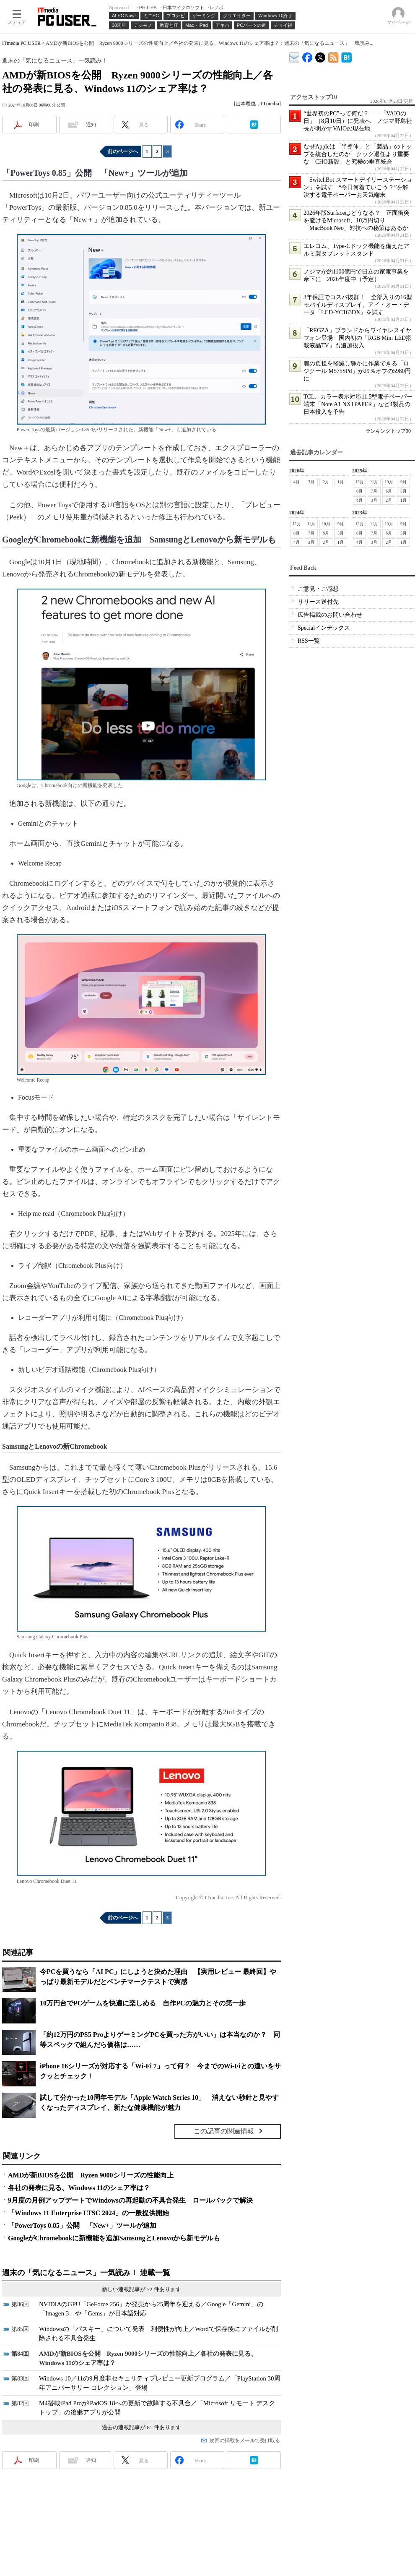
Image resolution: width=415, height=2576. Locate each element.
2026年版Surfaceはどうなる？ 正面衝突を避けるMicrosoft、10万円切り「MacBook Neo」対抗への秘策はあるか (356, 220)
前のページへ (123, 151)
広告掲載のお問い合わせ (330, 615)
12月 (359, 482)
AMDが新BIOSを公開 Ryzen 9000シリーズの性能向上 (91, 2175)
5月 (403, 491)
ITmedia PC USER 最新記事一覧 (333, 56)
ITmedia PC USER (21, 43)
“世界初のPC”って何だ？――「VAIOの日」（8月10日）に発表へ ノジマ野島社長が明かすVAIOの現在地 (357, 121)
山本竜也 (246, 104)
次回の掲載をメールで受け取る (245, 2440)
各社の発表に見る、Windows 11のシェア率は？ (79, 2187)
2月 (326, 482)
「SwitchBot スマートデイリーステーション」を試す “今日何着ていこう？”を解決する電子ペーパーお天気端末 (357, 187)
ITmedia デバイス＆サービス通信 (294, 56)
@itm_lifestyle (320, 55)
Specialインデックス (324, 628)
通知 (91, 125)
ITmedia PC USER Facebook (307, 55)
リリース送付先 (318, 602)
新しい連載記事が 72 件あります (141, 2289)
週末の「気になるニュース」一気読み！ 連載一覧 (86, 2272)
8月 (359, 491)
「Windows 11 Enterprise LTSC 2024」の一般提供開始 (88, 2212)
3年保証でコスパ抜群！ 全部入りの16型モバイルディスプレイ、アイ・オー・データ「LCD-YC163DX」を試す (357, 304)
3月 (311, 482)
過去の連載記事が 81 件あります (141, 2427)
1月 (340, 482)
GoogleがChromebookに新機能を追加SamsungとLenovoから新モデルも (114, 2238)
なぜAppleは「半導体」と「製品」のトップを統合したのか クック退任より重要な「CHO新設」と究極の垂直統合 (357, 154)
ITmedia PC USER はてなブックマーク (346, 56)
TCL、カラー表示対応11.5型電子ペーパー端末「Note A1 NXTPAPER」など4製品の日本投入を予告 (357, 404)
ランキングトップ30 (388, 431)
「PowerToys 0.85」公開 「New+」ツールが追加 (82, 2225)
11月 (374, 482)
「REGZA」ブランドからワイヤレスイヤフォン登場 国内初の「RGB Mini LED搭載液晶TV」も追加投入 (357, 338)
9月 (403, 482)
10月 (389, 482)
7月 (374, 491)
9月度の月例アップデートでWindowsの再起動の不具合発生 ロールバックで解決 (130, 2200)
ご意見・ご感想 (318, 589)
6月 (389, 491)
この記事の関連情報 (224, 2131)
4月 (296, 482)
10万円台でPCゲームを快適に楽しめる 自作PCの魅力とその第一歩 (143, 2003)
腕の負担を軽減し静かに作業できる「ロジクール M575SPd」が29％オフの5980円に (357, 371)
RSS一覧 (309, 641)
